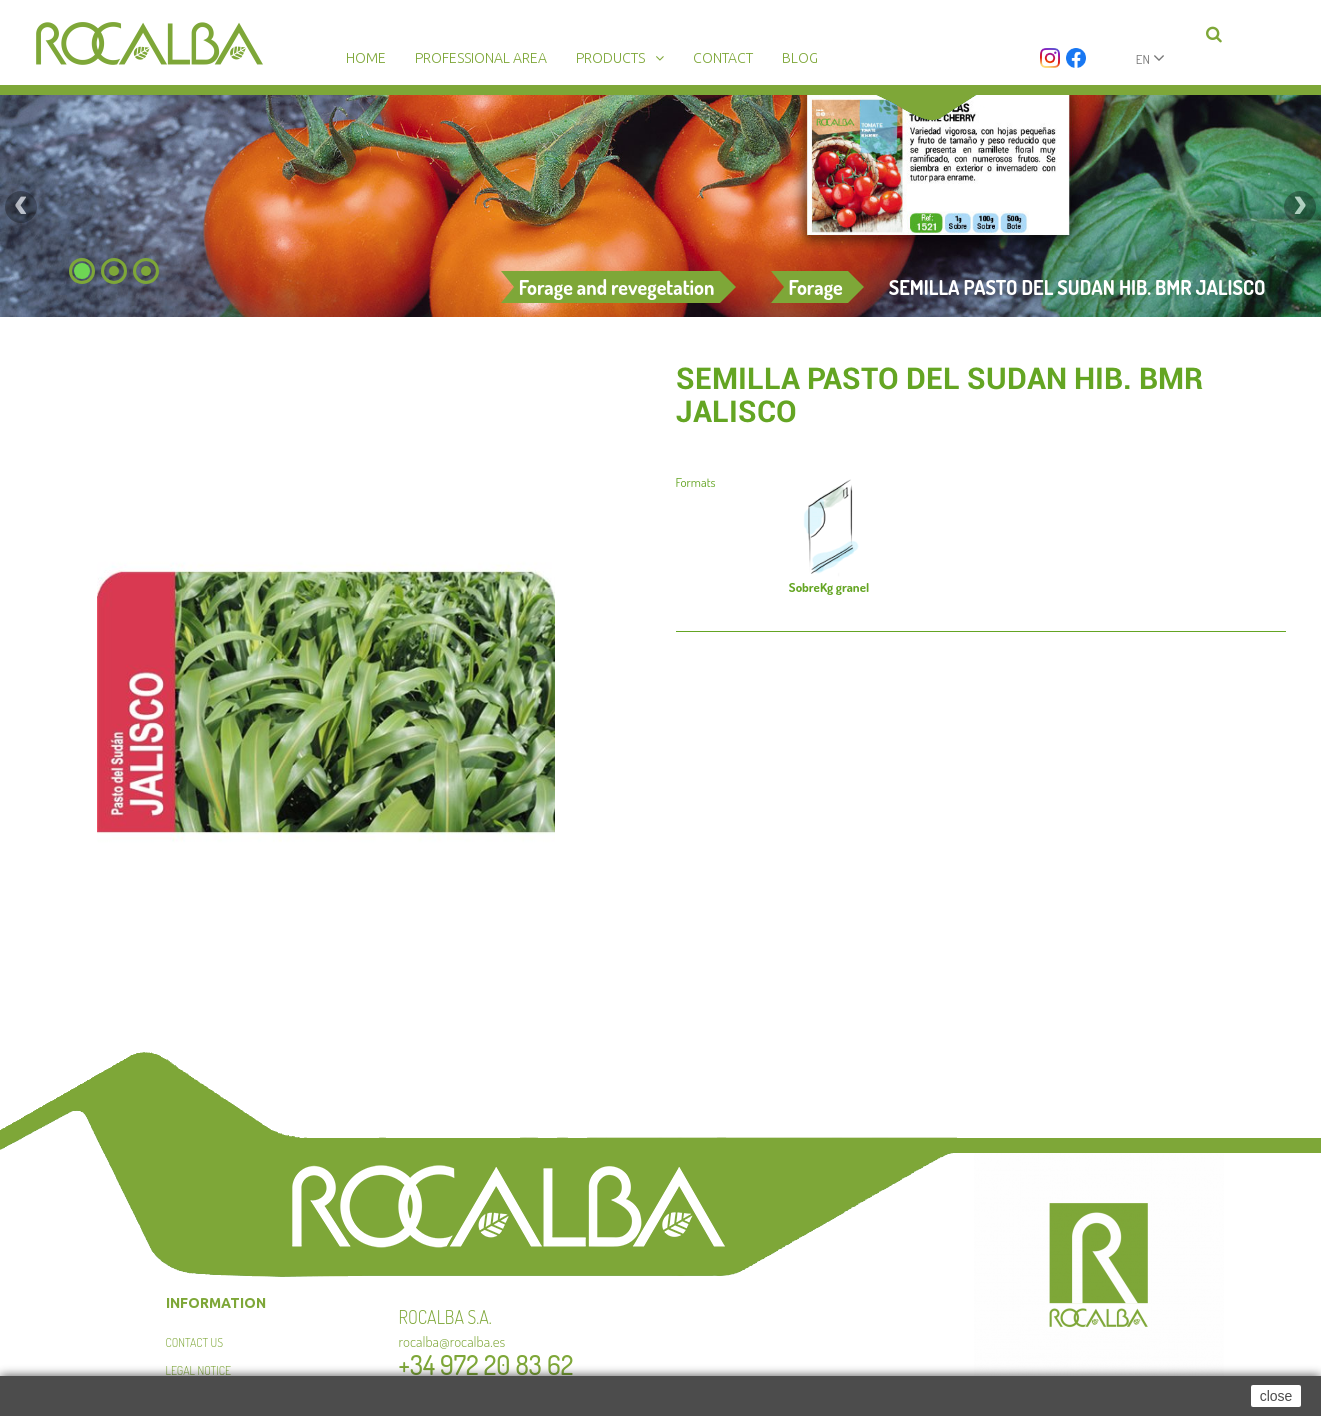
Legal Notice (198, 1370)
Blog (800, 58)
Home (366, 58)
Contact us (195, 1342)
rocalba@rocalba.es (452, 1341)
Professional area (481, 58)
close (1276, 1396)
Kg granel (829, 587)
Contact (723, 58)
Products (610, 58)
